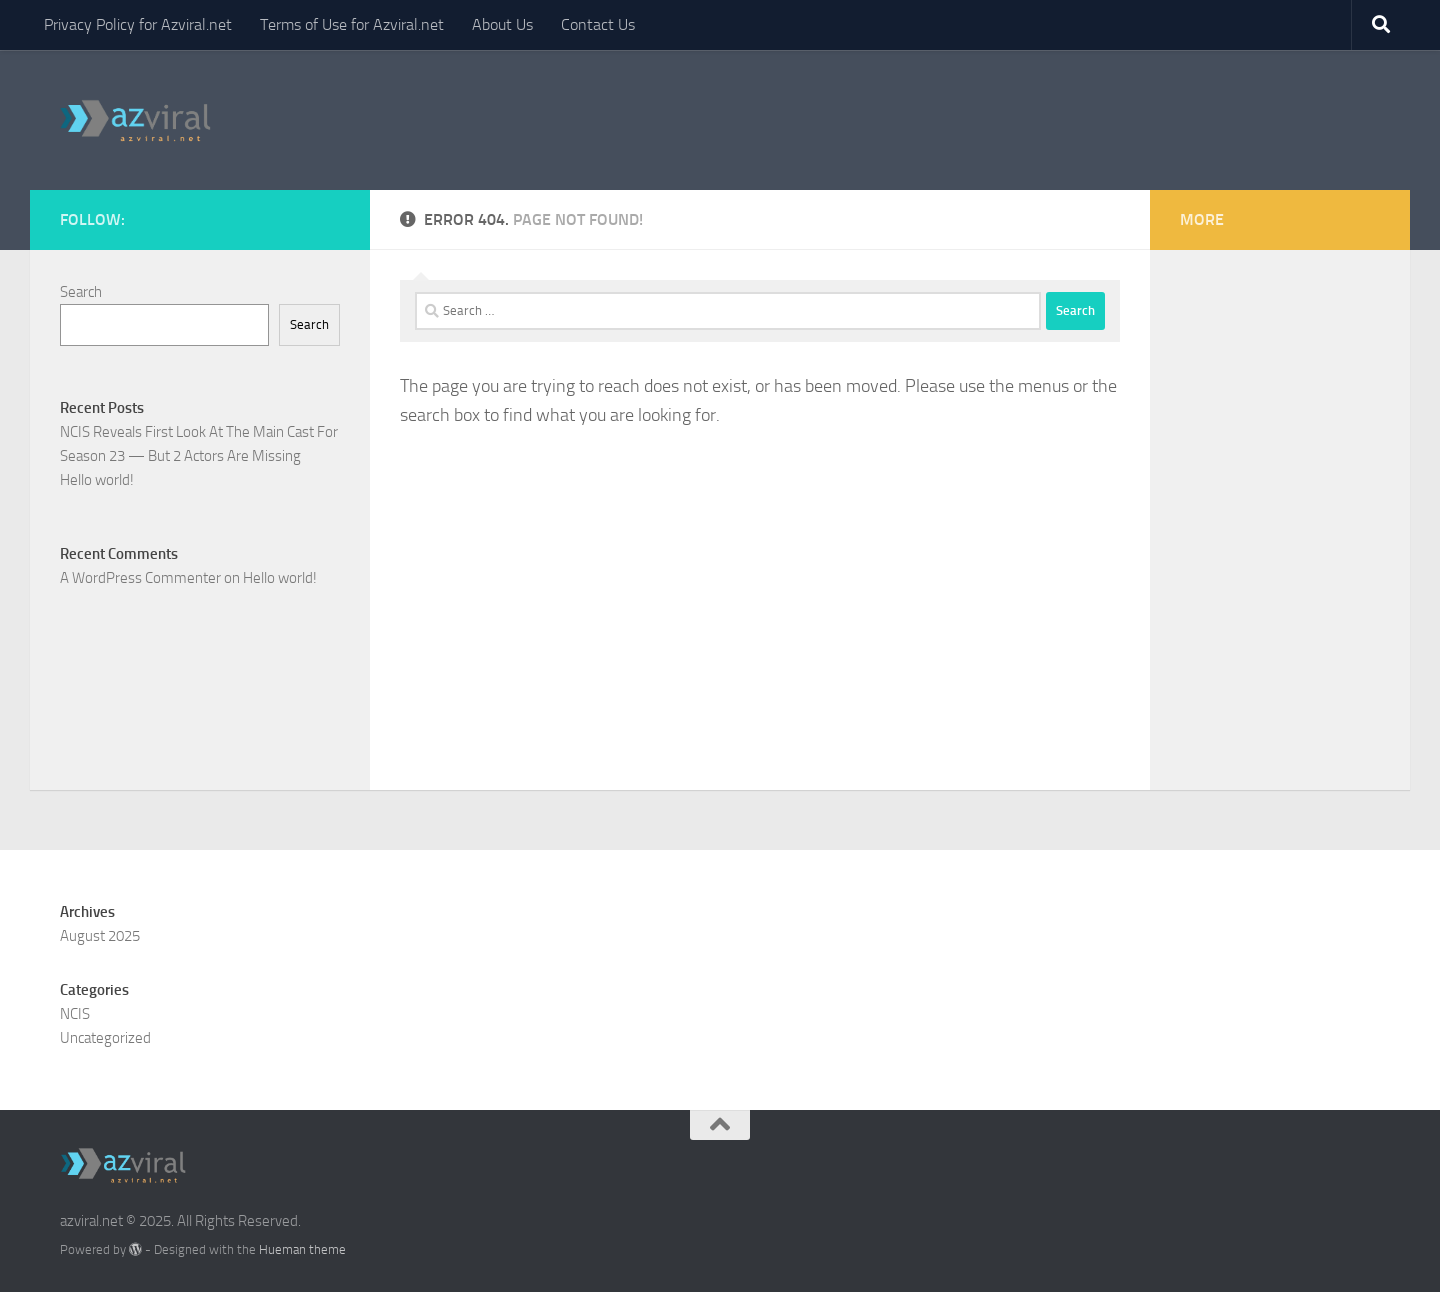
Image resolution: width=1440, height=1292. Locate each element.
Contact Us (598, 24)
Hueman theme (302, 1249)
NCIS (75, 1014)
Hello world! (97, 480)
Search (81, 292)
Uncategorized (105, 1038)
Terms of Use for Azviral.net (352, 24)
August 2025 (100, 936)
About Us (502, 24)
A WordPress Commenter (140, 578)
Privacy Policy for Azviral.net (138, 24)
